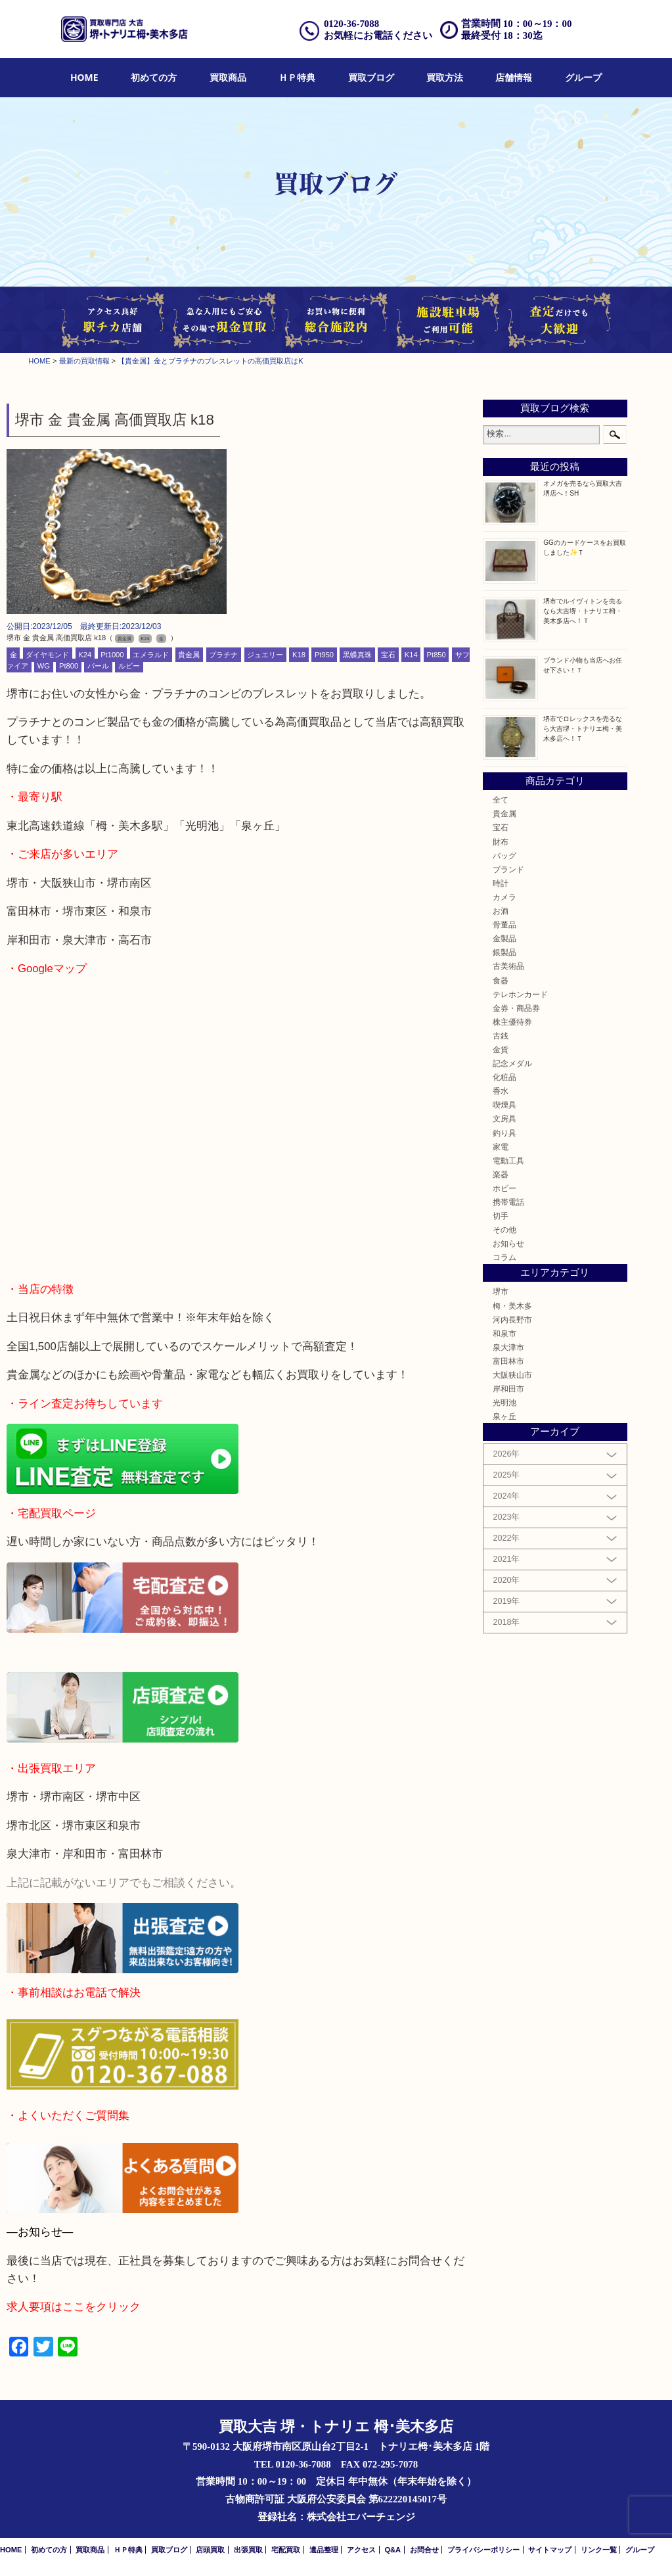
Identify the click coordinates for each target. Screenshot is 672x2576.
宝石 (388, 655)
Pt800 (68, 666)
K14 (411, 655)
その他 (504, 1229)
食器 (500, 980)
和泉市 (504, 1333)
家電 (500, 1146)
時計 (500, 883)
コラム (504, 1257)
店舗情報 (513, 77)
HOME (84, 77)
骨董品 (504, 924)
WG (43, 666)
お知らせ (508, 1243)
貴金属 (189, 655)
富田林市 (508, 1361)
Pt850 (436, 655)
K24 (84, 655)
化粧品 (504, 1077)
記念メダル (512, 1063)
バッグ (504, 855)
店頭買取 (210, 2550)
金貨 (500, 1049)
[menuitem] (84, 77)
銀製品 (504, 952)
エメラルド (151, 655)
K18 (298, 655)
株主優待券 (512, 1022)
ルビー (129, 666)
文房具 (504, 1118)
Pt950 (324, 655)
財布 (500, 841)
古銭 (500, 1035)
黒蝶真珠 (357, 655)
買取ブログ (371, 77)
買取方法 (444, 77)
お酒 (500, 910)
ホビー (504, 1188)
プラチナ (223, 655)
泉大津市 (508, 1347)
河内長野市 (512, 1319)
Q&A (392, 2550)
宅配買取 (285, 2550)
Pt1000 (112, 655)
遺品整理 (323, 2550)
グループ (583, 77)
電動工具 (508, 1160)
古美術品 (508, 966)
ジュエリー (265, 655)
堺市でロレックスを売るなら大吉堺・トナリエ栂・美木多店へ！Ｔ (582, 728)
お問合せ (424, 2550)
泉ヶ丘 (504, 1416)
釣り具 (504, 1133)
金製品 (504, 938)
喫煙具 (504, 1104)
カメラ (504, 897)
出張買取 (248, 2550)
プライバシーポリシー (483, 2550)
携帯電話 (508, 1202)
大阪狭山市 (512, 1374)
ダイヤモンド (47, 655)
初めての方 (154, 77)
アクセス (361, 2550)
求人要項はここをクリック (74, 2307)
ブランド (508, 869)
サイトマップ (549, 2550)
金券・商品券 (516, 1008)
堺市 (500, 1291)
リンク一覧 (599, 2550)
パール (98, 666)
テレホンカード (520, 994)
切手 (500, 1215)
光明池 (504, 1402)
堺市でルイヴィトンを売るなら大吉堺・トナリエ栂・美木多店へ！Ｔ (582, 610)
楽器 (500, 1174)
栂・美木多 (512, 1305)
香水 (500, 1091)
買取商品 (228, 77)
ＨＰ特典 (297, 77)
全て (500, 799)
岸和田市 (508, 1388)
